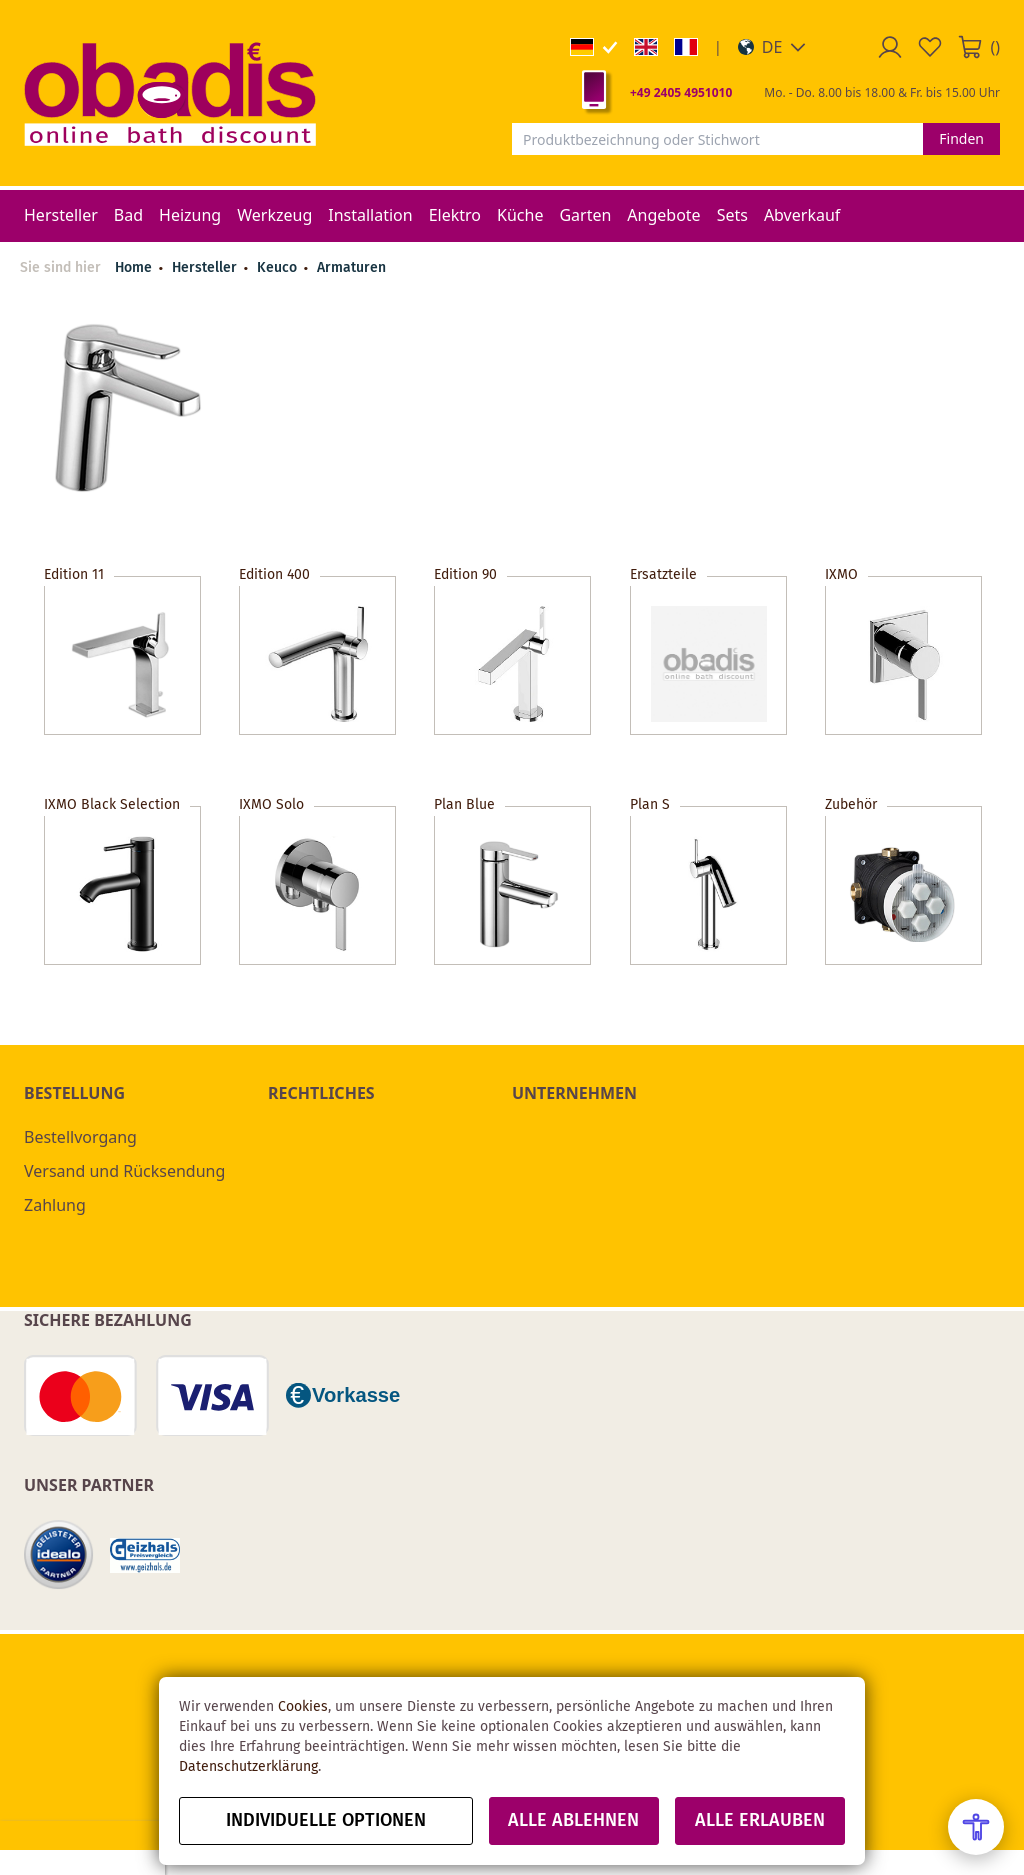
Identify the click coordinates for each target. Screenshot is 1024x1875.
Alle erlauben (760, 1821)
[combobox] (717, 139)
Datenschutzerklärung (248, 1767)
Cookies (303, 1707)
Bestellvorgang (80, 1137)
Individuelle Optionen (326, 1821)
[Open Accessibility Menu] (976, 1827)
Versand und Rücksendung (124, 1171)
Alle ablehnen (573, 1821)
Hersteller (206, 268)
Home (133, 268)
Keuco (279, 268)
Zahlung (55, 1205)
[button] (772, 47)
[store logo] (170, 93)
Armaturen (351, 268)
